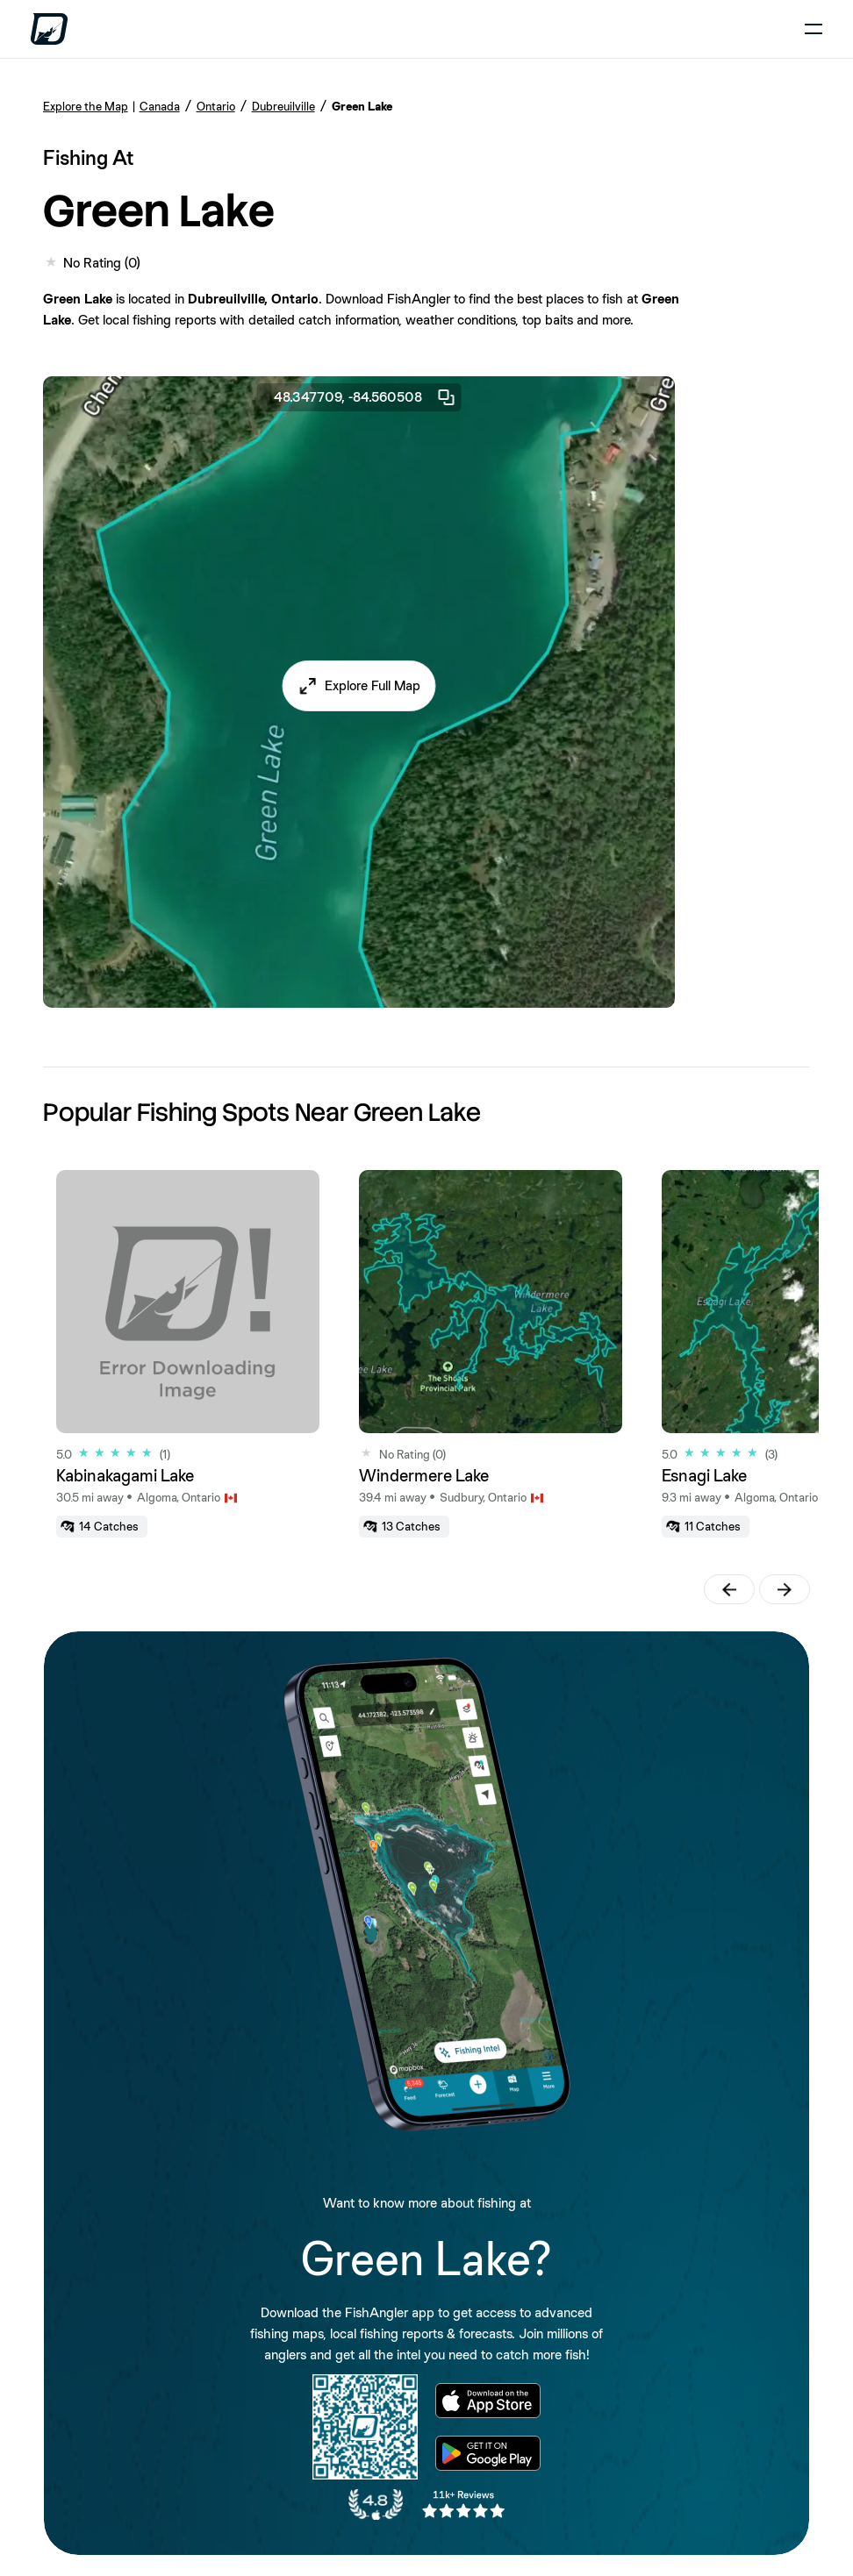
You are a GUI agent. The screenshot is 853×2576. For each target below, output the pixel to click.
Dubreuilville (283, 106)
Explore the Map (85, 106)
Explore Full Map (372, 685)
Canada (160, 106)
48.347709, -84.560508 (365, 397)
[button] (358, 685)
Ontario (216, 106)
